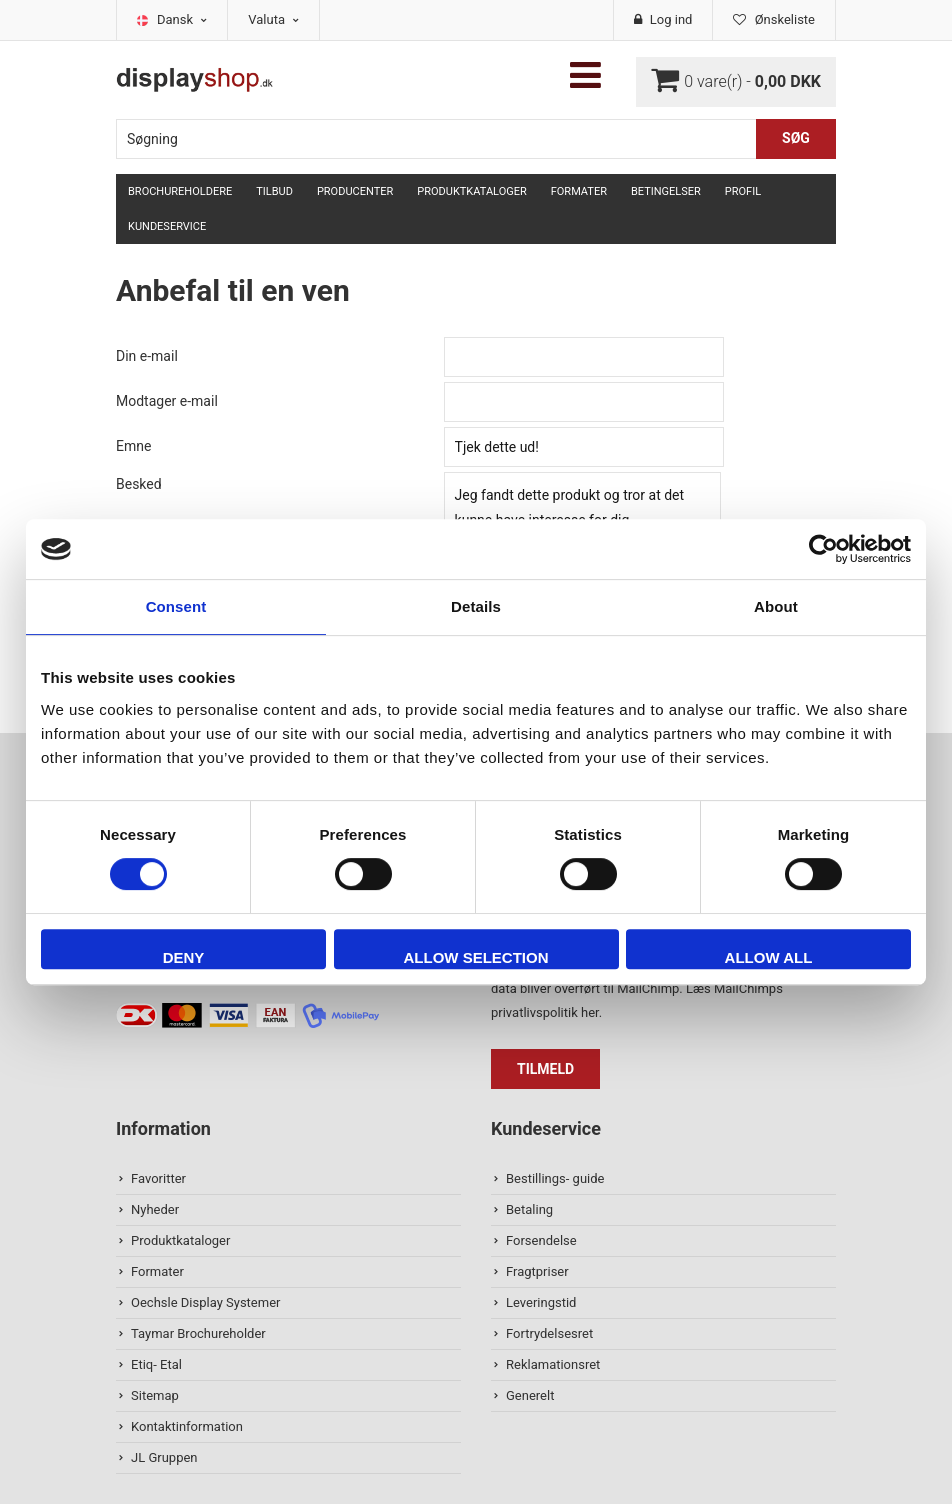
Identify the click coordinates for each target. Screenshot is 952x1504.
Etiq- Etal (156, 1364)
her (590, 1012)
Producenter (355, 191)
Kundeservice (167, 226)
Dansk (182, 19)
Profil (743, 191)
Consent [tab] (176, 606)
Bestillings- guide (555, 1178)
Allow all (769, 957)
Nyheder (155, 1209)
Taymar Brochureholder (198, 1333)
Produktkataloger (471, 191)
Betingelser (666, 191)
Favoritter (158, 1178)
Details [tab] (476, 606)
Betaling (529, 1209)
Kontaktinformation (187, 1426)
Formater (579, 191)
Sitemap (155, 1395)
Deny (184, 957)
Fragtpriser (537, 1271)
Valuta (273, 19)
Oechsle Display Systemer (205, 1302)
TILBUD (274, 191)
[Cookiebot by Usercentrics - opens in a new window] (823, 549)
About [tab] (776, 606)
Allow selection (476, 957)
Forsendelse (541, 1240)
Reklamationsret (553, 1364)
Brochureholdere (180, 191)
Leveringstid (541, 1302)
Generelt (530, 1395)
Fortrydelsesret (549, 1333)
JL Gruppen (164, 1457)
